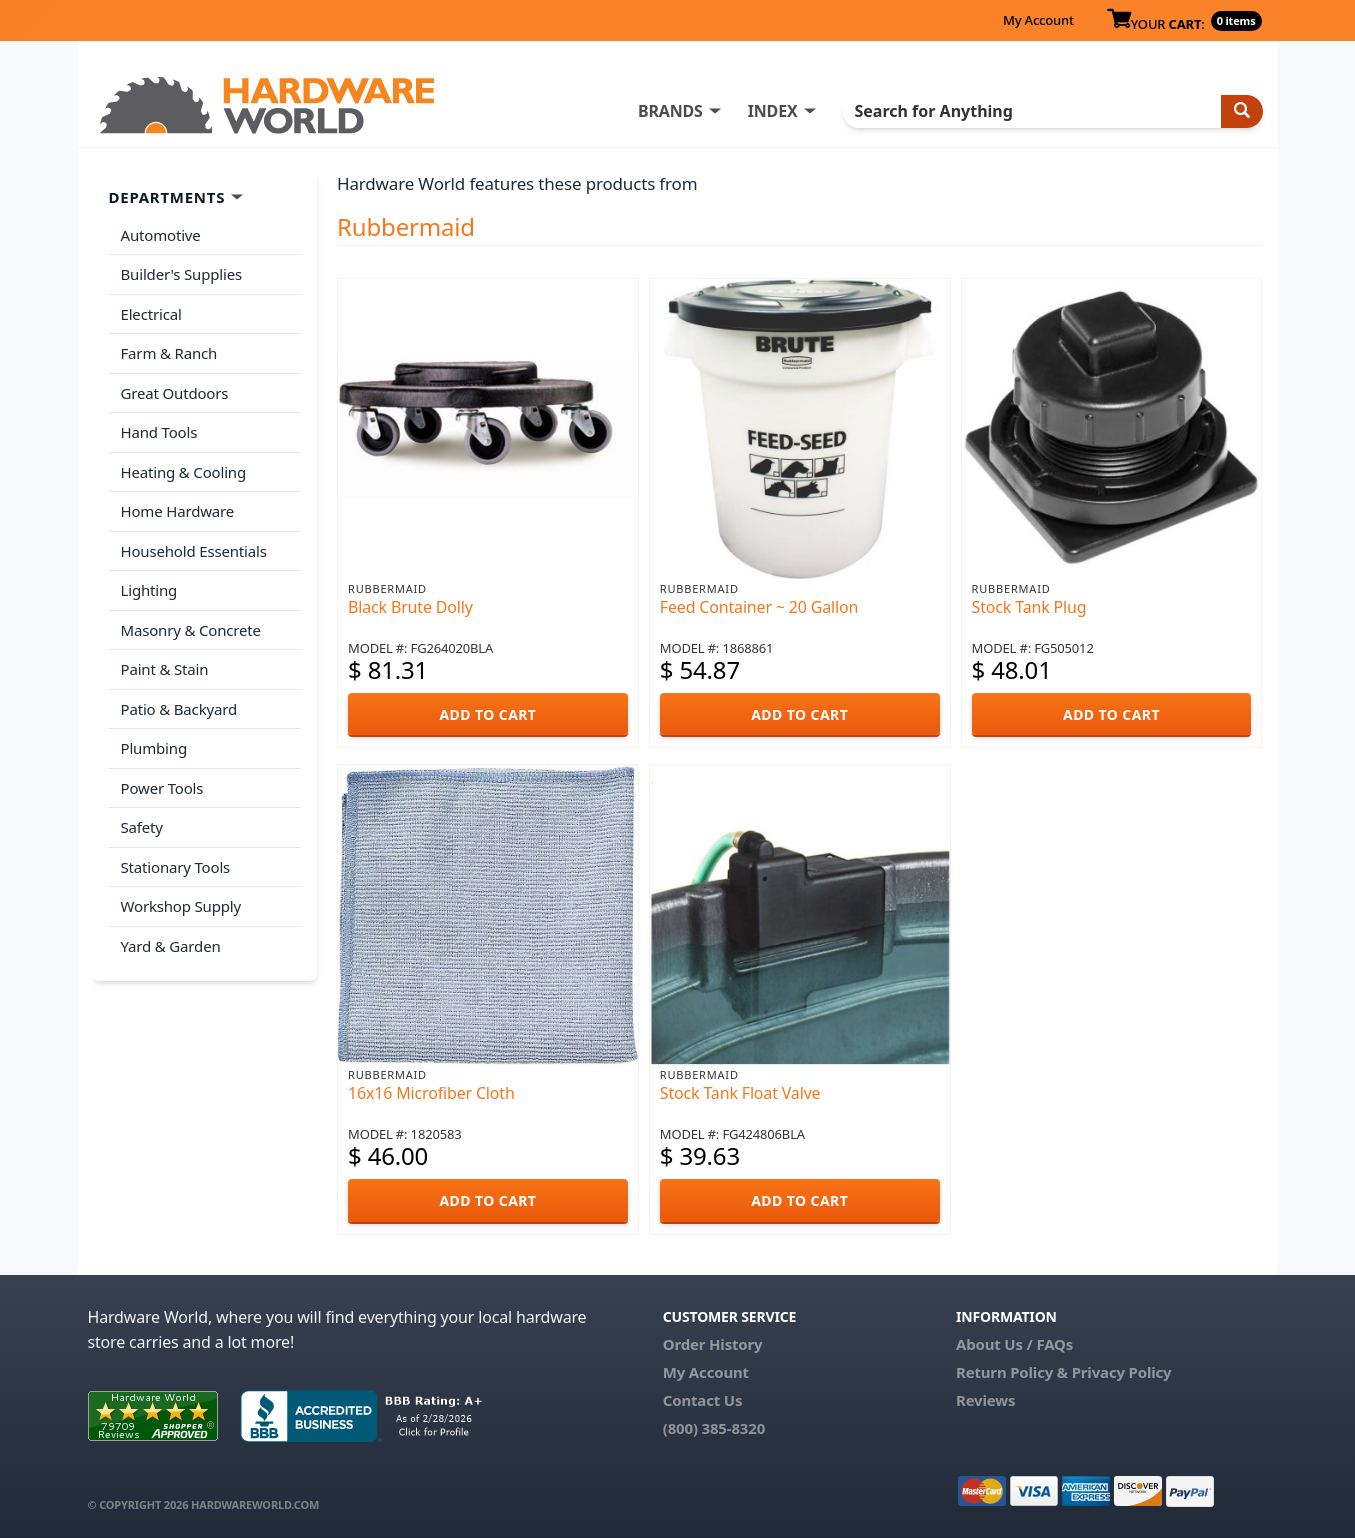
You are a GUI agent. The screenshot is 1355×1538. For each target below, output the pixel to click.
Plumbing (154, 748)
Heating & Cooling (184, 472)
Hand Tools (159, 432)
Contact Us (703, 1400)
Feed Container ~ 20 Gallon (759, 607)
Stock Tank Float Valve (740, 1093)
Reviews (985, 1400)
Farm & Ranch (169, 353)
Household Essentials (194, 551)
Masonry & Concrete (191, 630)
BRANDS (670, 111)
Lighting (149, 590)
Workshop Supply (181, 906)
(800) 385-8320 (714, 1428)
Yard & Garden (171, 946)
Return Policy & (1012, 1372)
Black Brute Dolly (410, 607)
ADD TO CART (487, 714)
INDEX (773, 111)
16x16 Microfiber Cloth (431, 1093)
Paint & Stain (165, 669)
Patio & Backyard (179, 709)
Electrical (151, 314)
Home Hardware (178, 511)
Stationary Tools (176, 867)
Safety (142, 827)
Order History (713, 1344)
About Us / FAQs (1014, 1344)
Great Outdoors (175, 393)
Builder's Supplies (182, 274)
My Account (1038, 20)
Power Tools (162, 788)
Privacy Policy (1122, 1372)
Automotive (161, 235)
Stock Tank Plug (1029, 607)
